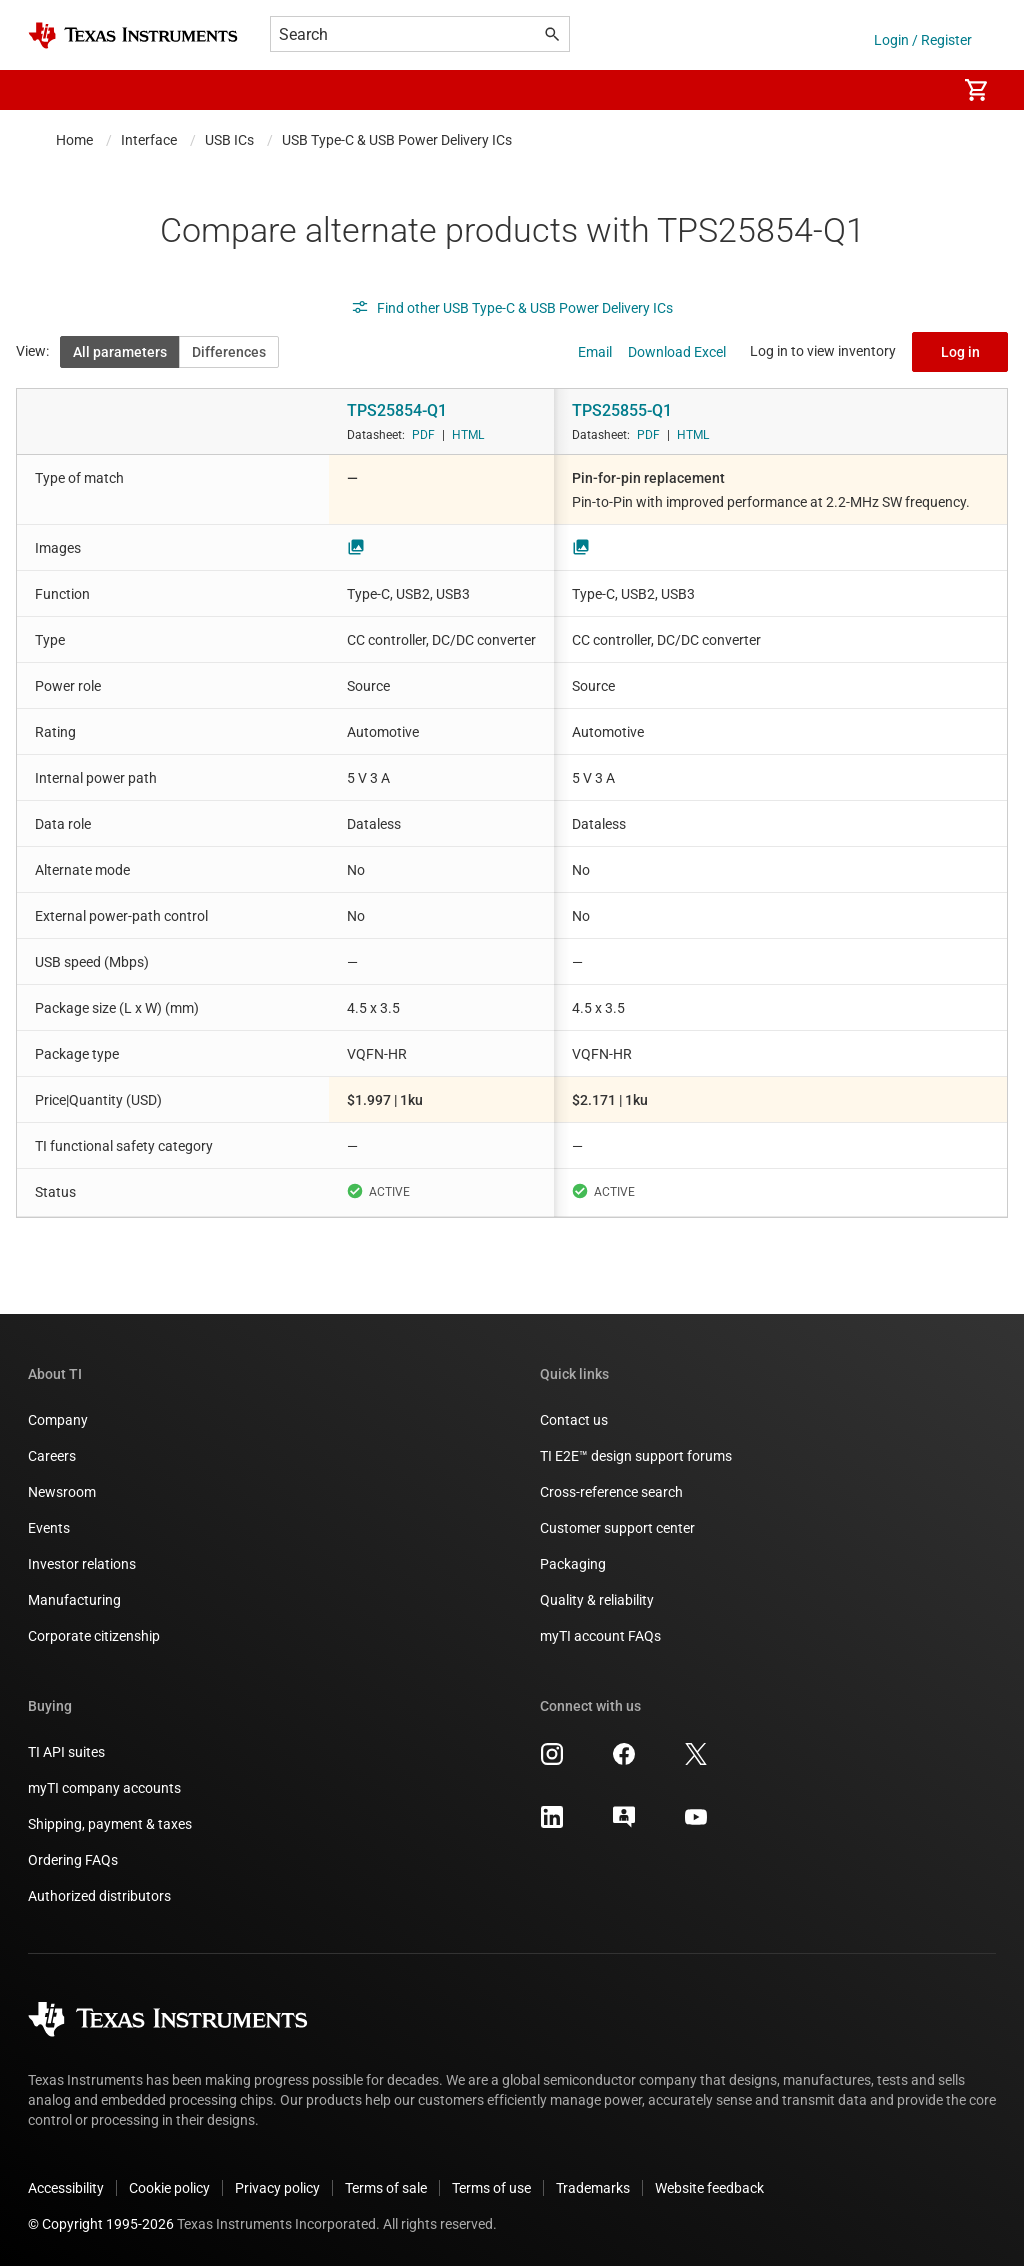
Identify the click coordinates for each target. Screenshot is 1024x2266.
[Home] (133, 35)
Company (58, 1420)
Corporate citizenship (94, 1636)
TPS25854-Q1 (397, 410)
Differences (229, 352)
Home (74, 140)
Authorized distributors (99, 1896)
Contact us (574, 1420)
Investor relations (82, 1564)
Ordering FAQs (73, 1860)
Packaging (573, 1564)
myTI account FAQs (600, 1636)
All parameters (120, 352)
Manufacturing (74, 1600)
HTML (468, 435)
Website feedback (709, 2188)
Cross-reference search (611, 1492)
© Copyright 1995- (101, 2224)
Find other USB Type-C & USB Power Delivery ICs (512, 308)
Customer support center (617, 1528)
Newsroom (62, 1492)
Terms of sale (386, 2188)
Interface (149, 140)
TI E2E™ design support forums (636, 1456)
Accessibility (66, 2188)
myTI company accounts (104, 1788)
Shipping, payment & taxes (110, 1824)
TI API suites (66, 1752)
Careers (52, 1456)
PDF (423, 435)
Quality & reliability (597, 1600)
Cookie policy (169, 2188)
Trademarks (593, 2188)
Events (49, 1528)
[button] (48, 90)
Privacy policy (277, 2188)
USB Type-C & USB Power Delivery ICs (397, 140)
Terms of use (491, 2188)
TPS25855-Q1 (622, 410)
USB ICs (229, 140)
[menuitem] (920, 90)
